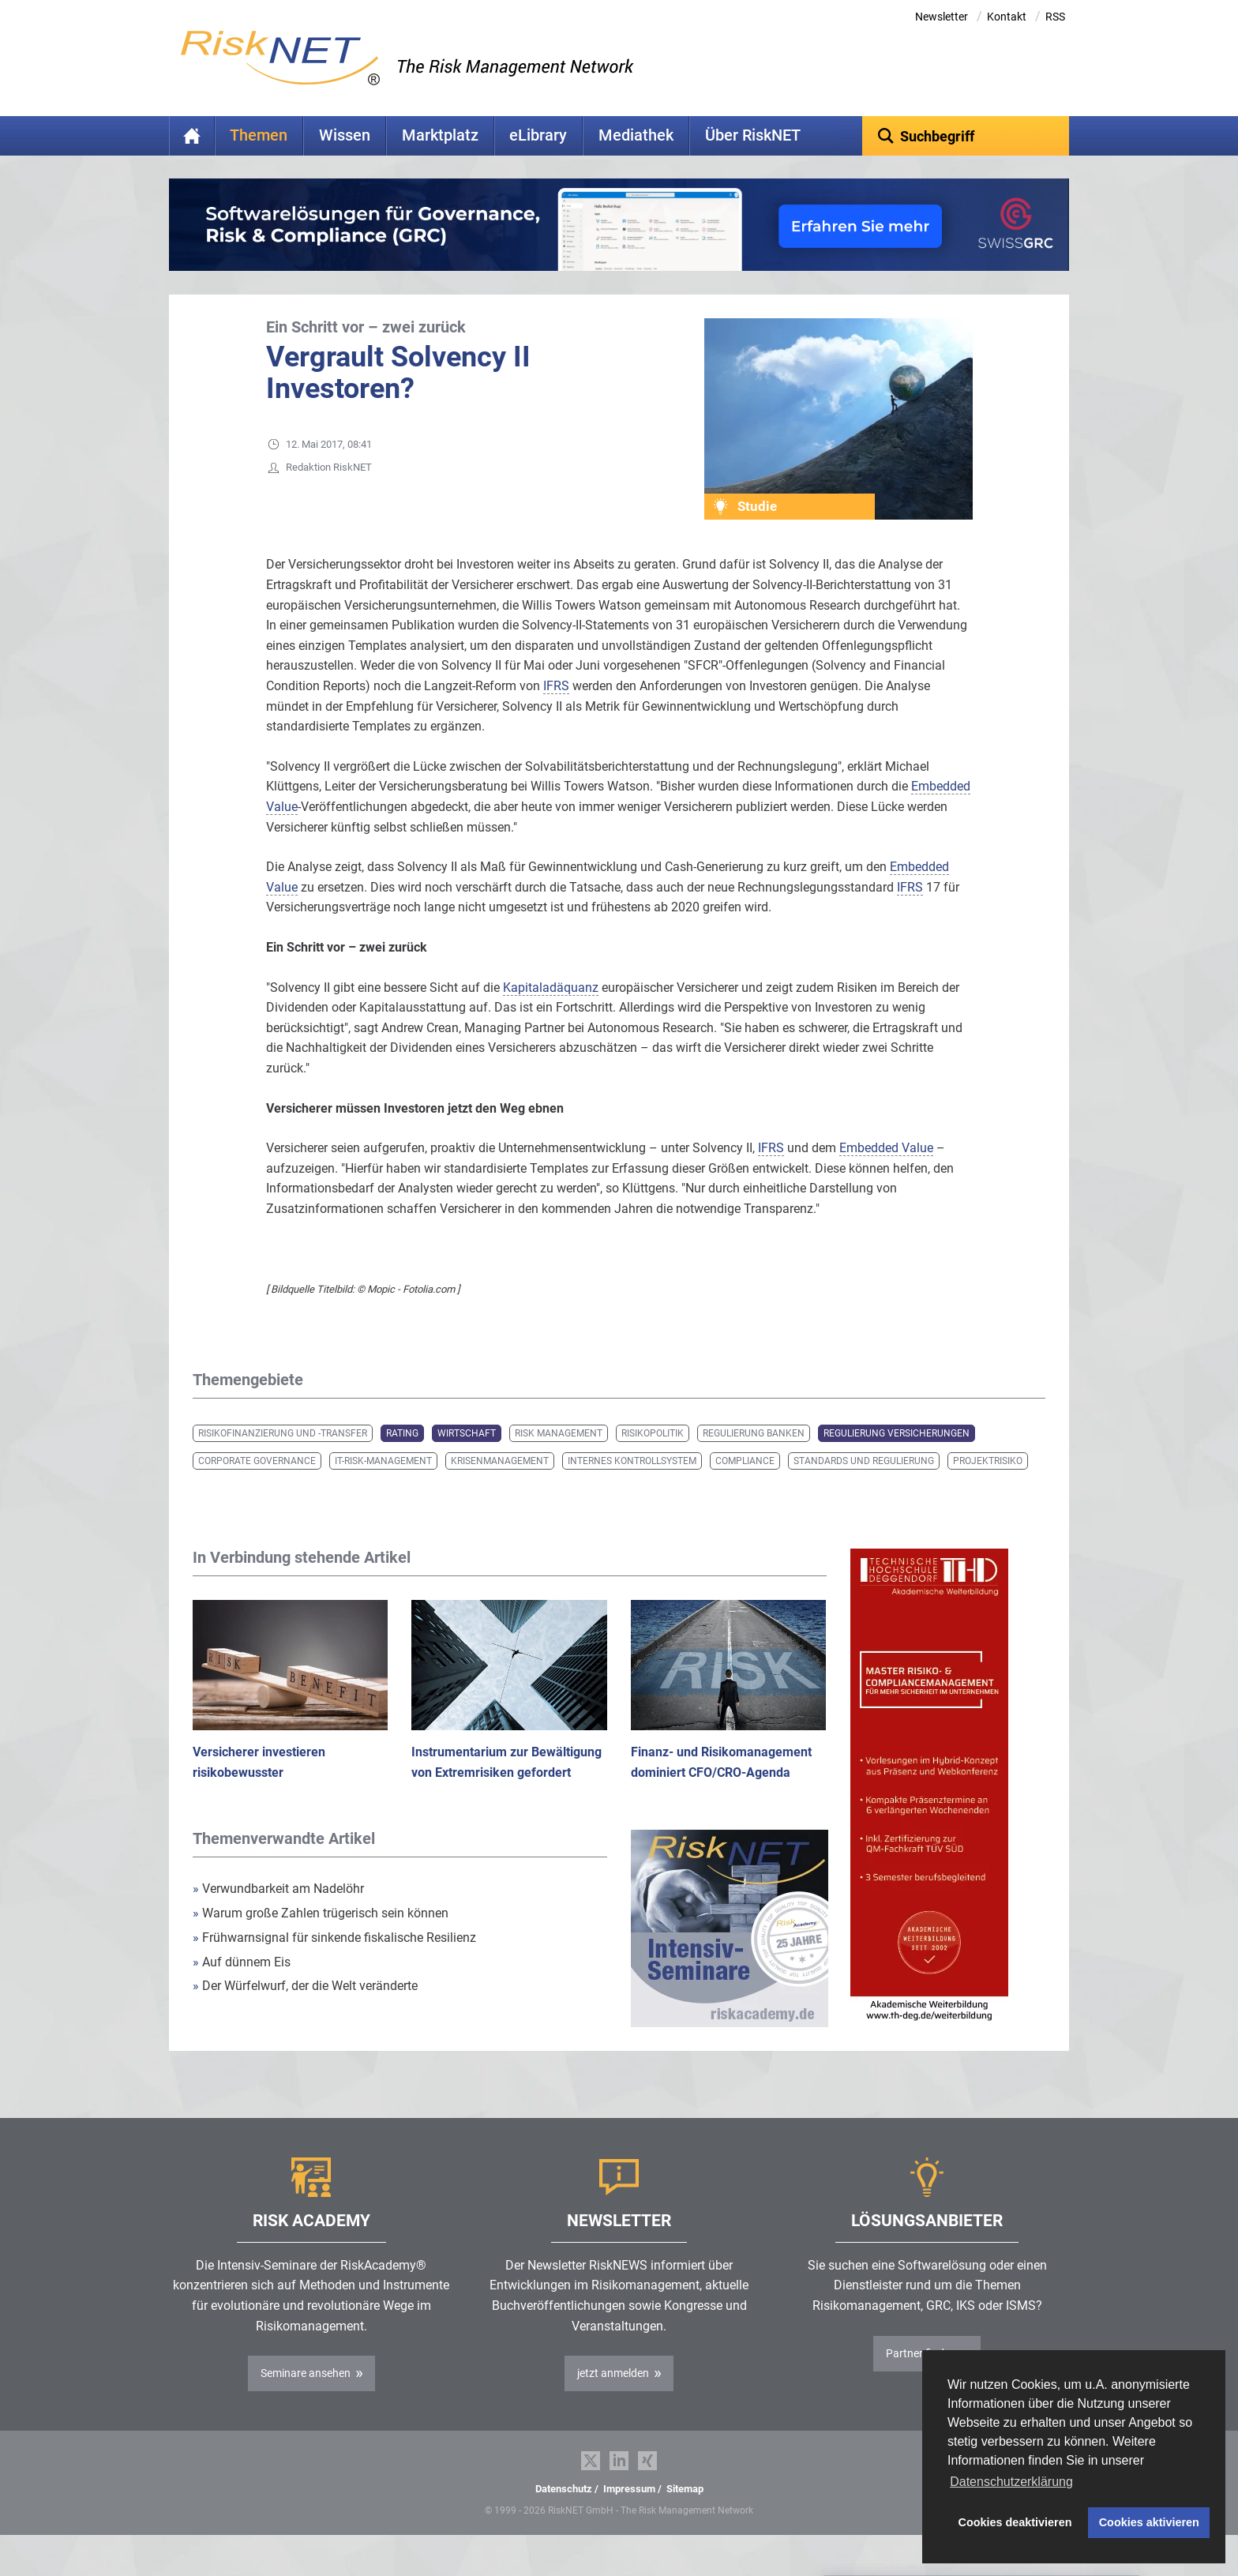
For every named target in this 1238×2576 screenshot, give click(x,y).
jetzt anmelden (613, 2397)
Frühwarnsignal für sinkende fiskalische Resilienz (334, 1962)
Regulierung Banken (754, 1457)
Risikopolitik (652, 1457)
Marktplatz (440, 135)
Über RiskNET (753, 135)
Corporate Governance (257, 1485)
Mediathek (635, 135)
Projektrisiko (987, 1485)
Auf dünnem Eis (242, 1986)
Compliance (745, 1485)
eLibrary (538, 135)
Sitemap (684, 2513)
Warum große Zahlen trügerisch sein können (320, 1937)
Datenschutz (563, 2513)
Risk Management (558, 1457)
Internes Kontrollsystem (632, 1485)
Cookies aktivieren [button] (1149, 2522)
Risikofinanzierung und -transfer (282, 1457)
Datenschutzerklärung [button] (1011, 2481)
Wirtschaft (466, 1457)
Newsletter (941, 16)
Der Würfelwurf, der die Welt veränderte (305, 2010)
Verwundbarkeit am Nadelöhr (278, 1913)
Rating (402, 1457)
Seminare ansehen (306, 2397)
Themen (258, 135)
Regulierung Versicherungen (896, 1457)
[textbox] (966, 135)
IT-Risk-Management (383, 1485)
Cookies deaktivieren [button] (1015, 2522)
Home (192, 136)
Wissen (344, 135)
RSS (1055, 16)
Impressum (629, 2513)
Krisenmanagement (500, 1485)
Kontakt (1006, 16)
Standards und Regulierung (863, 1485)
